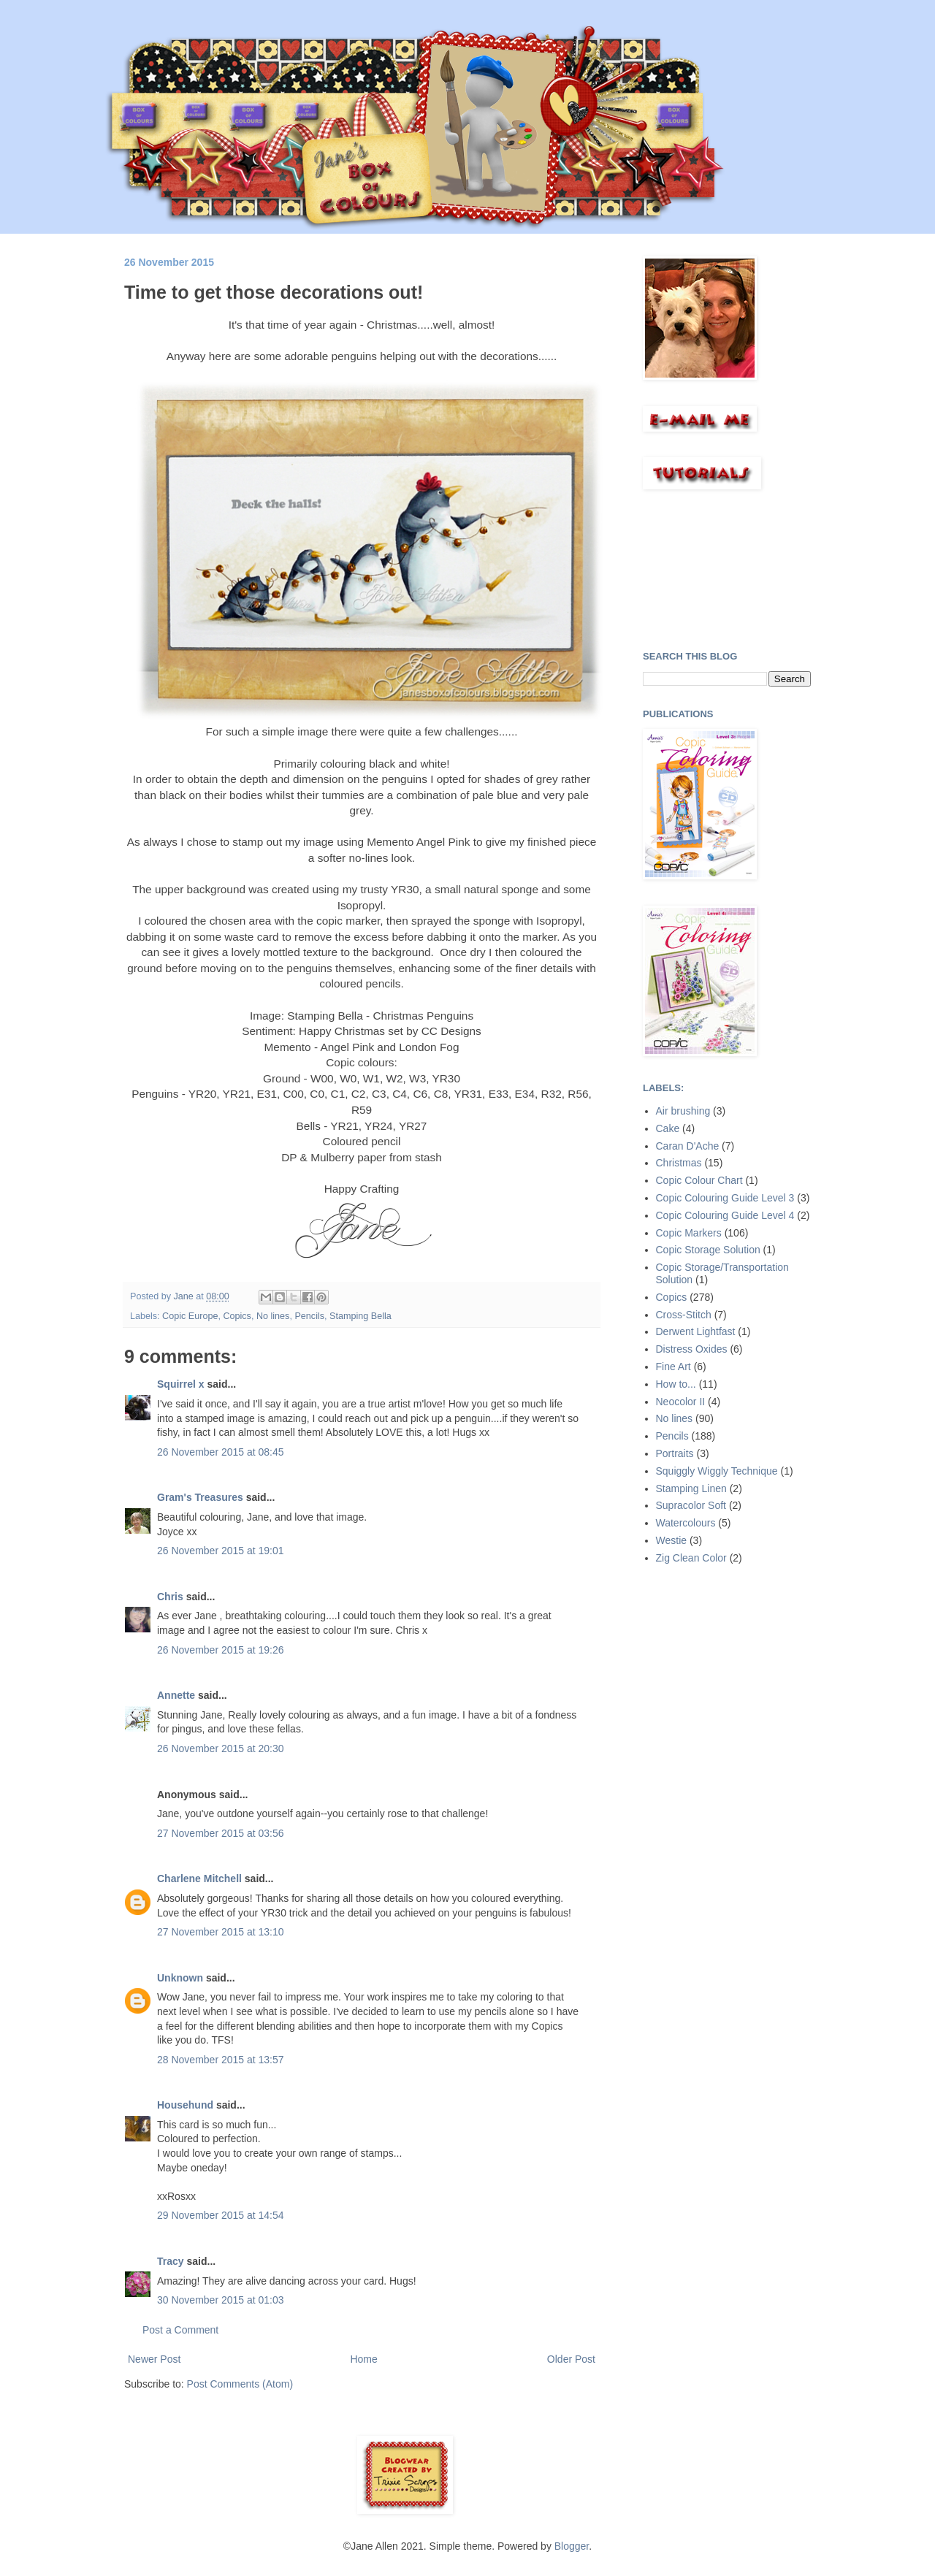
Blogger (571, 2546)
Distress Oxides (692, 1349)
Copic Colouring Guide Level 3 (725, 1198)
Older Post (571, 2359)
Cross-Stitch (683, 1315)
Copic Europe (190, 1316)
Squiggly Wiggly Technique (717, 1471)
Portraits (675, 1453)
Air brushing (683, 1111)
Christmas (679, 1163)
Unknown (180, 1978)
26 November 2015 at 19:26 (220, 1650)
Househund (185, 2105)
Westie (671, 1540)
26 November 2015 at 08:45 (220, 1452)
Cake (668, 1128)
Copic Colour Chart (699, 1180)
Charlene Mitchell (199, 1878)
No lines (273, 1316)
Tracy (170, 2261)
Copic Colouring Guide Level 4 (725, 1215)
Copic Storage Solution (708, 1249)
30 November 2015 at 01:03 (220, 2300)
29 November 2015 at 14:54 (220, 2215)
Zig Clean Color (691, 1558)
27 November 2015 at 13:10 (220, 1932)
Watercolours (686, 1523)
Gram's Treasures (200, 1497)
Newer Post (154, 2359)
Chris (170, 1596)
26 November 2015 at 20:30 (220, 1748)
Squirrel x (181, 1384)
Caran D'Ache (688, 1146)
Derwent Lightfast (696, 1331)
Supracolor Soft (691, 1505)
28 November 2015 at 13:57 (220, 2059)
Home (363, 2359)
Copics (237, 1316)
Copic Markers (689, 1233)
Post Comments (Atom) (240, 2384)
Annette (176, 1695)
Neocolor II (681, 1401)
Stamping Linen (691, 1488)
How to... (676, 1384)
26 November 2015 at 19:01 (220, 1550)
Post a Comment (180, 2330)
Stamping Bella (360, 1316)
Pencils (309, 1316)
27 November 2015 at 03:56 (220, 1833)
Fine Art (673, 1366)
